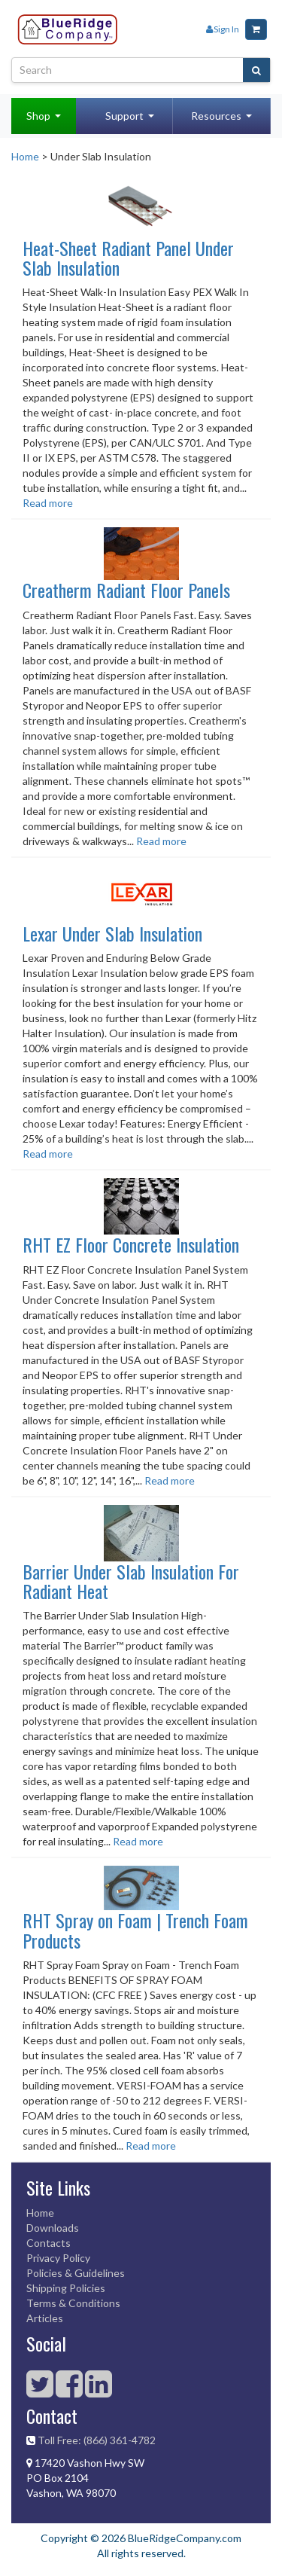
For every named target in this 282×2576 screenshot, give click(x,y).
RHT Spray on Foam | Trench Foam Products (135, 1929)
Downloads (52, 2227)
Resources (216, 115)
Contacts (48, 2242)
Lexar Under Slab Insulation (112, 933)
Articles (44, 2318)
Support (124, 115)
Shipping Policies (65, 2287)
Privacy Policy (58, 2257)
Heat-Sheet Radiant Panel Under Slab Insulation (128, 257)
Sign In (222, 29)
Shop (38, 115)
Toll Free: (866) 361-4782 (97, 2440)
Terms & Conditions (73, 2303)
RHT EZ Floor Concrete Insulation (131, 1244)
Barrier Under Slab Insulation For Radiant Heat (131, 1581)
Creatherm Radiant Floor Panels (126, 589)
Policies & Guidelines (75, 2272)
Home (25, 156)
